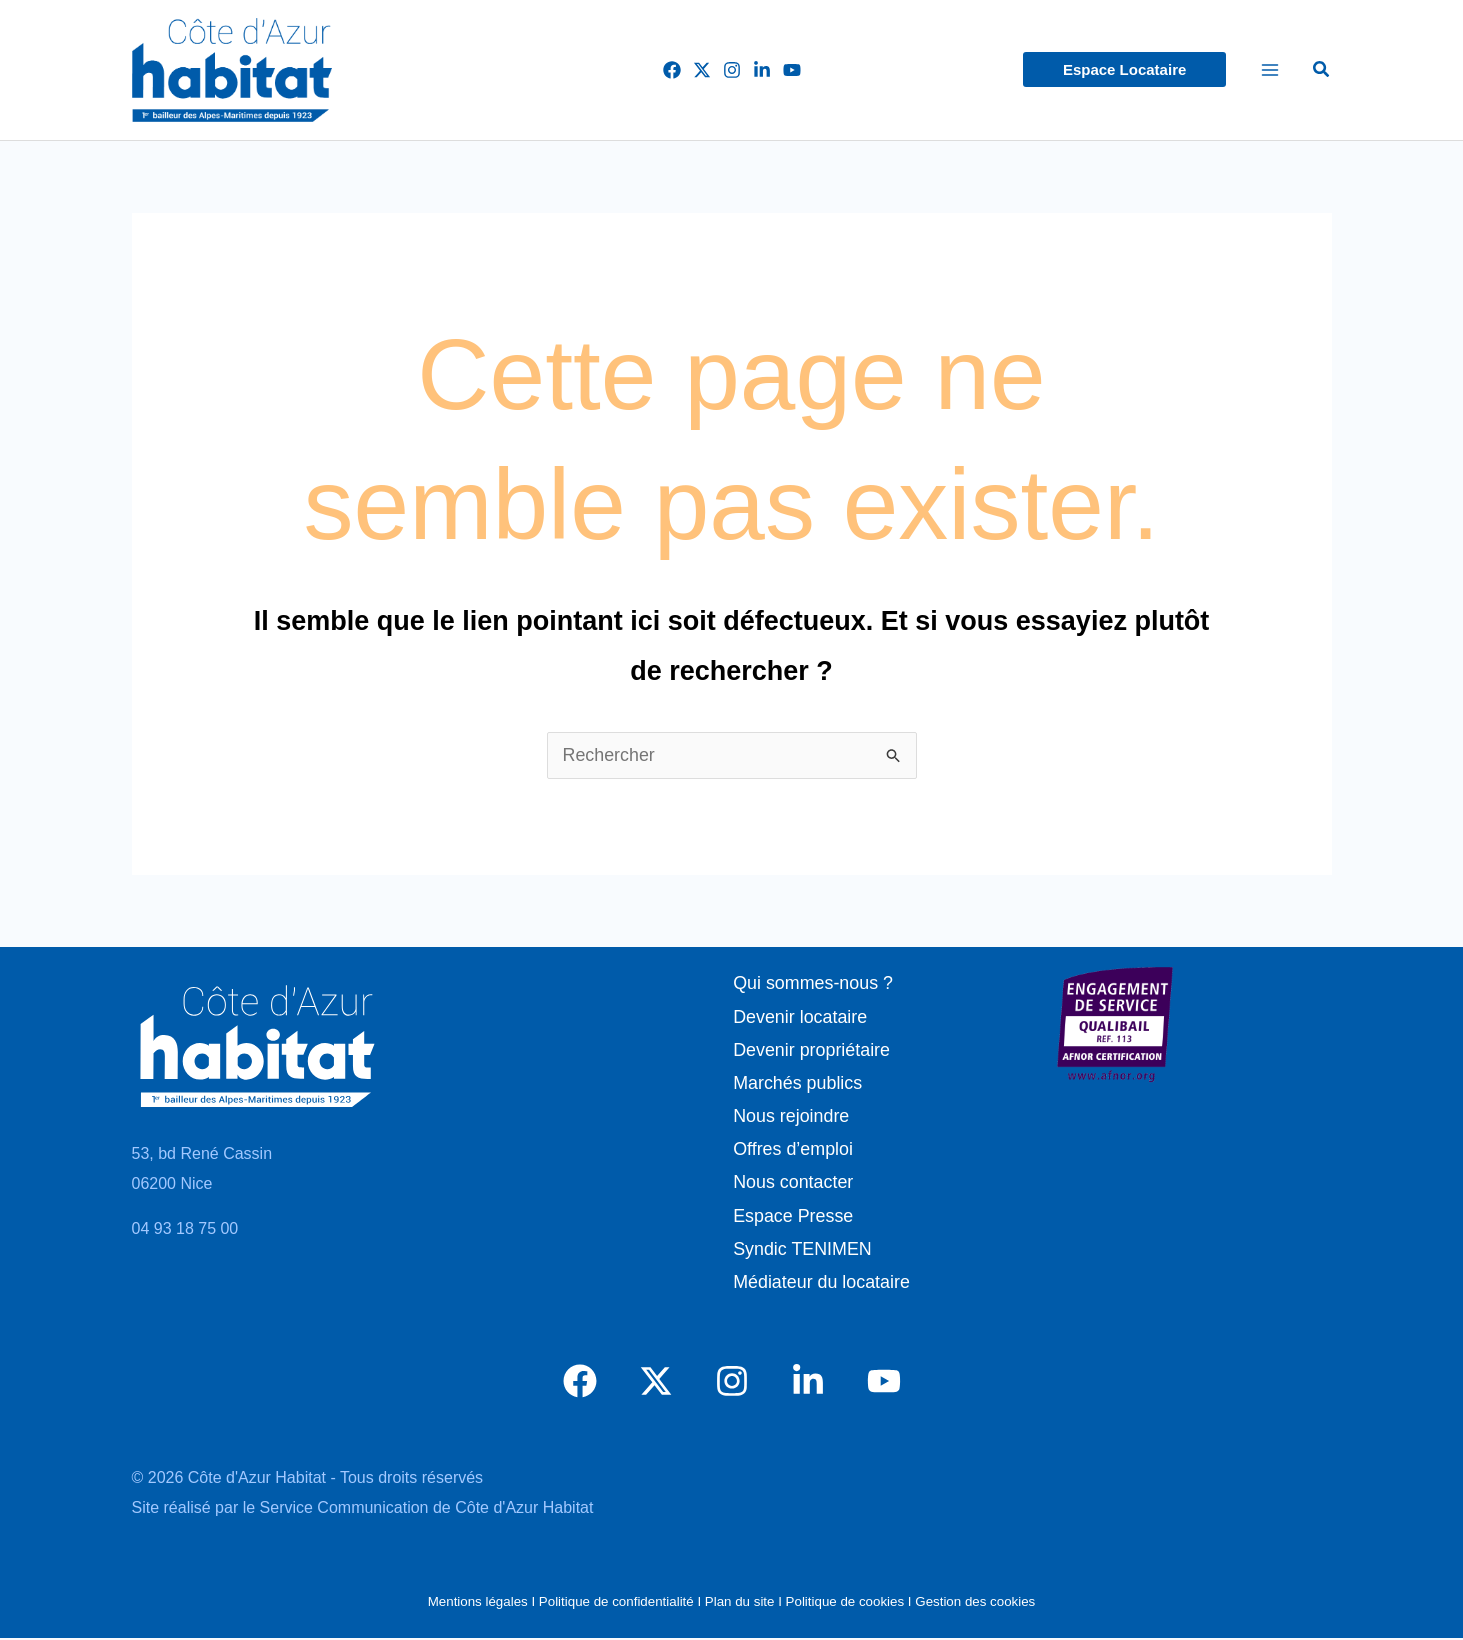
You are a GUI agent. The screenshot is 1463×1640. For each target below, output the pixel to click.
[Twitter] (702, 70)
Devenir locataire (799, 1017)
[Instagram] (732, 70)
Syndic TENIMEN (802, 1251)
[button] (1124, 69)
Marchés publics (797, 1084)
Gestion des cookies (975, 1604)
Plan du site (740, 1604)
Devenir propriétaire (811, 1050)
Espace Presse (792, 1217)
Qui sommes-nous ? (812, 983)
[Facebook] (672, 70)
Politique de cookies (845, 1604)
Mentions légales (478, 1604)
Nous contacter (792, 1184)
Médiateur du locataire (821, 1284)
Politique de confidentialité (616, 1604)
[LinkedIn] (762, 70)
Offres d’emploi (792, 1150)
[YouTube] (792, 70)
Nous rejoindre (790, 1117)
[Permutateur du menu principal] (1269, 70)
